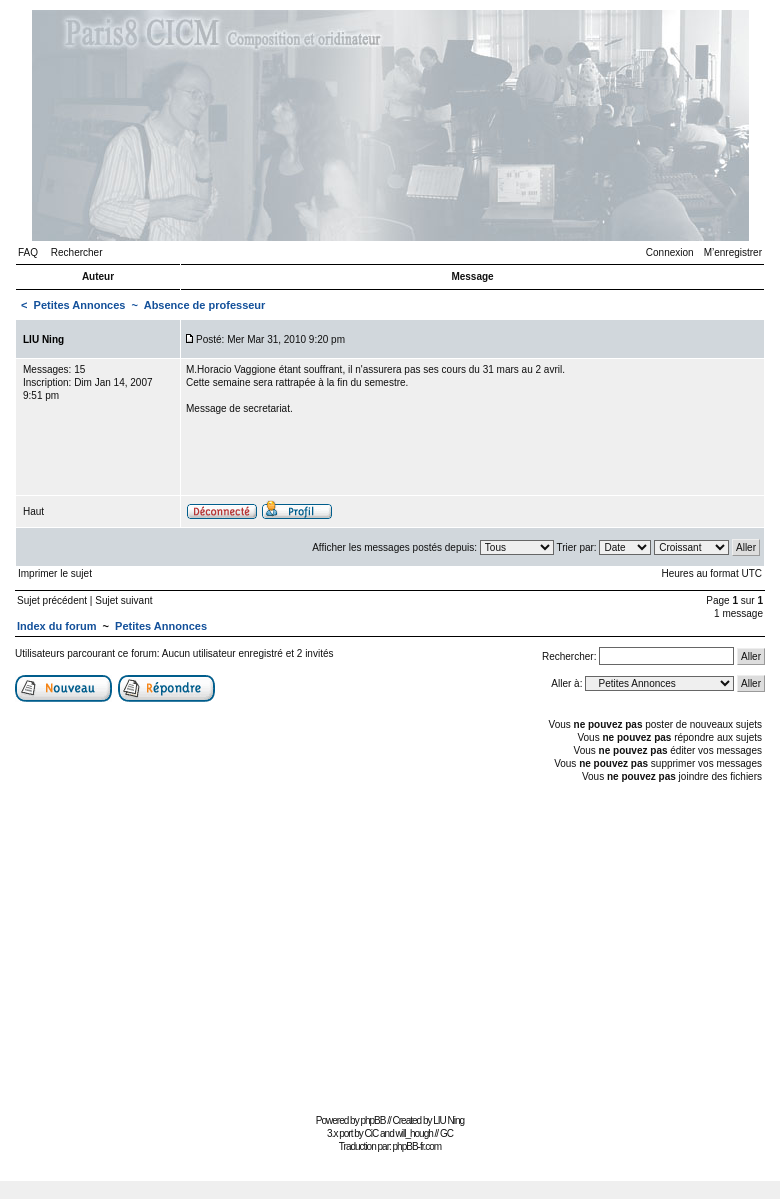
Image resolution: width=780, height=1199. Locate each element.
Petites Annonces (80, 305)
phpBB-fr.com (417, 1146)
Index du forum (56, 626)
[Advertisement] (390, 946)
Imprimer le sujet (55, 573)
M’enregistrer (733, 252)
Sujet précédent (52, 600)
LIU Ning (448, 1120)
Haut (33, 511)
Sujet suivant (123, 600)
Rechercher (77, 252)
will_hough (414, 1133)
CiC (372, 1133)
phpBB (372, 1120)
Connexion (670, 252)
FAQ (28, 252)
